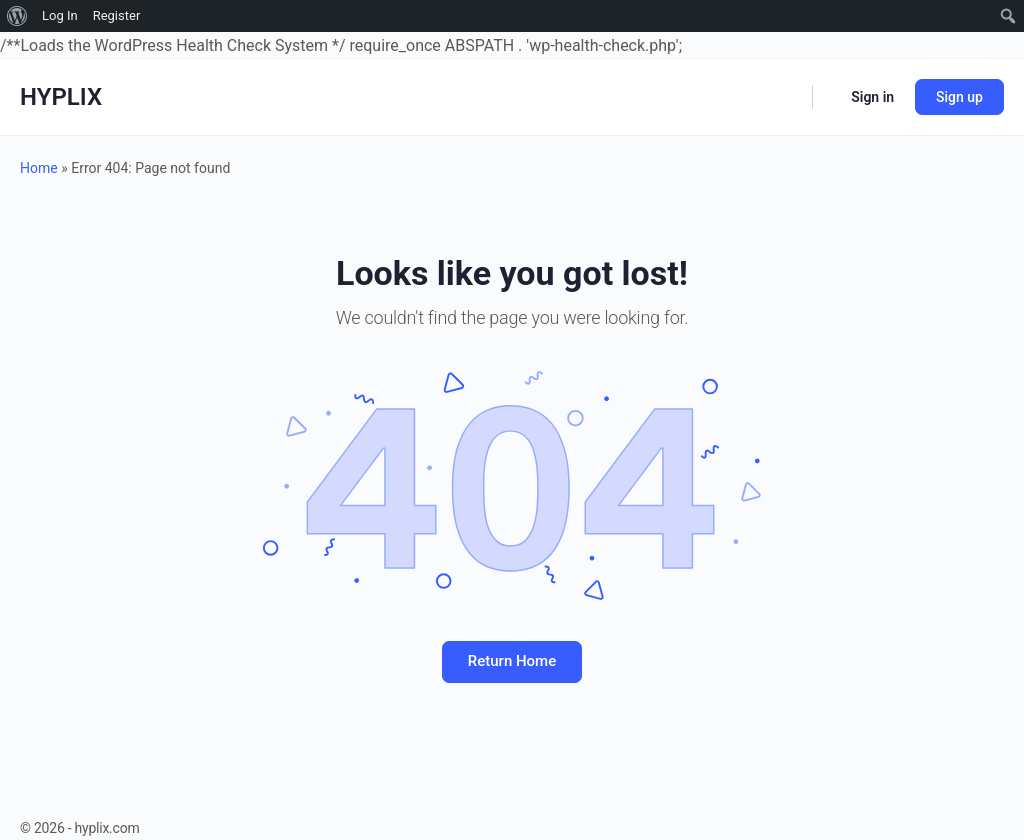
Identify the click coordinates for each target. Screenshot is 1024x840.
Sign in (872, 97)
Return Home (512, 661)
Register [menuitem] (117, 15)
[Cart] (830, 97)
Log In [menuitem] (60, 15)
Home (39, 168)
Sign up (959, 97)
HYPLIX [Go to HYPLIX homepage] (61, 97)
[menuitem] (17, 16)
